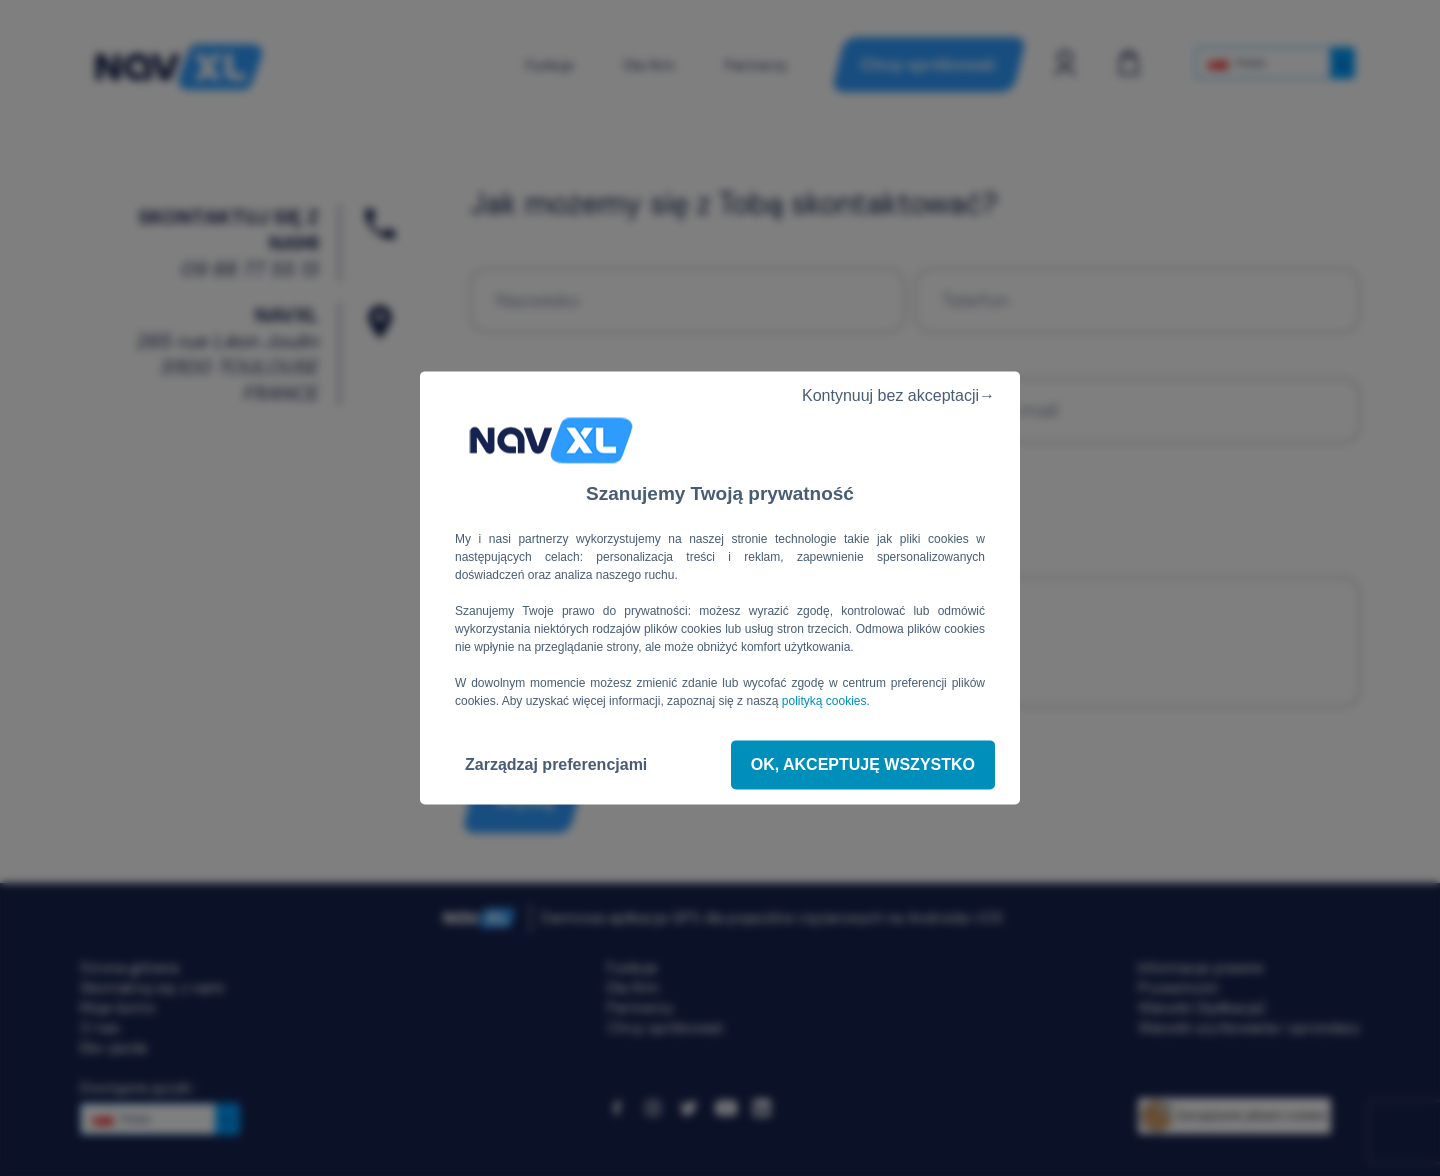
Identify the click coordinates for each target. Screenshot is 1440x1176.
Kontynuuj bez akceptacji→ (890, 395)
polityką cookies (824, 701)
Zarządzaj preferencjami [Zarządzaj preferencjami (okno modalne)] (556, 764)
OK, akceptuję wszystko (863, 764)
